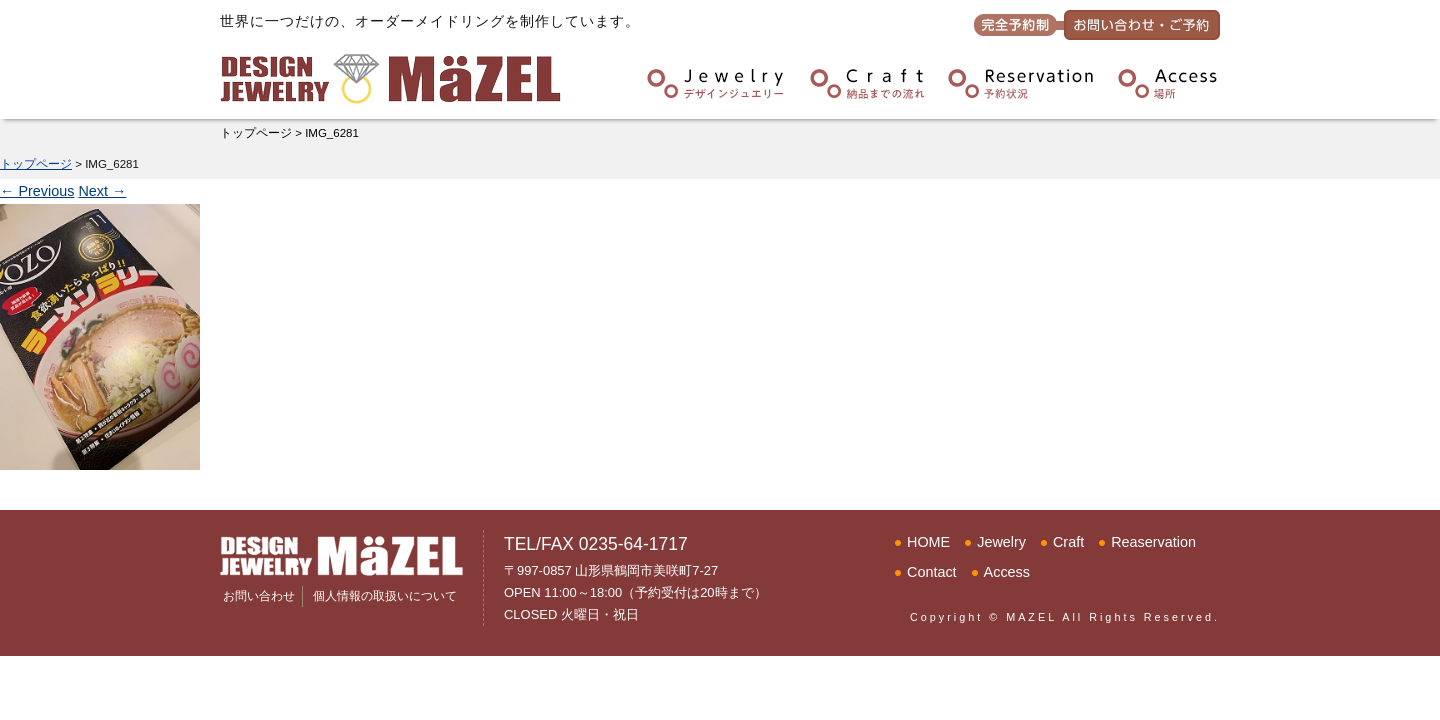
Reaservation (1153, 542)
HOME (928, 542)
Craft (1068, 542)
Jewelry (1001, 542)
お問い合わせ (259, 596)
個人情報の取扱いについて (385, 596)
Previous (37, 191)
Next (102, 191)
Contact (932, 572)
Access (1007, 572)
